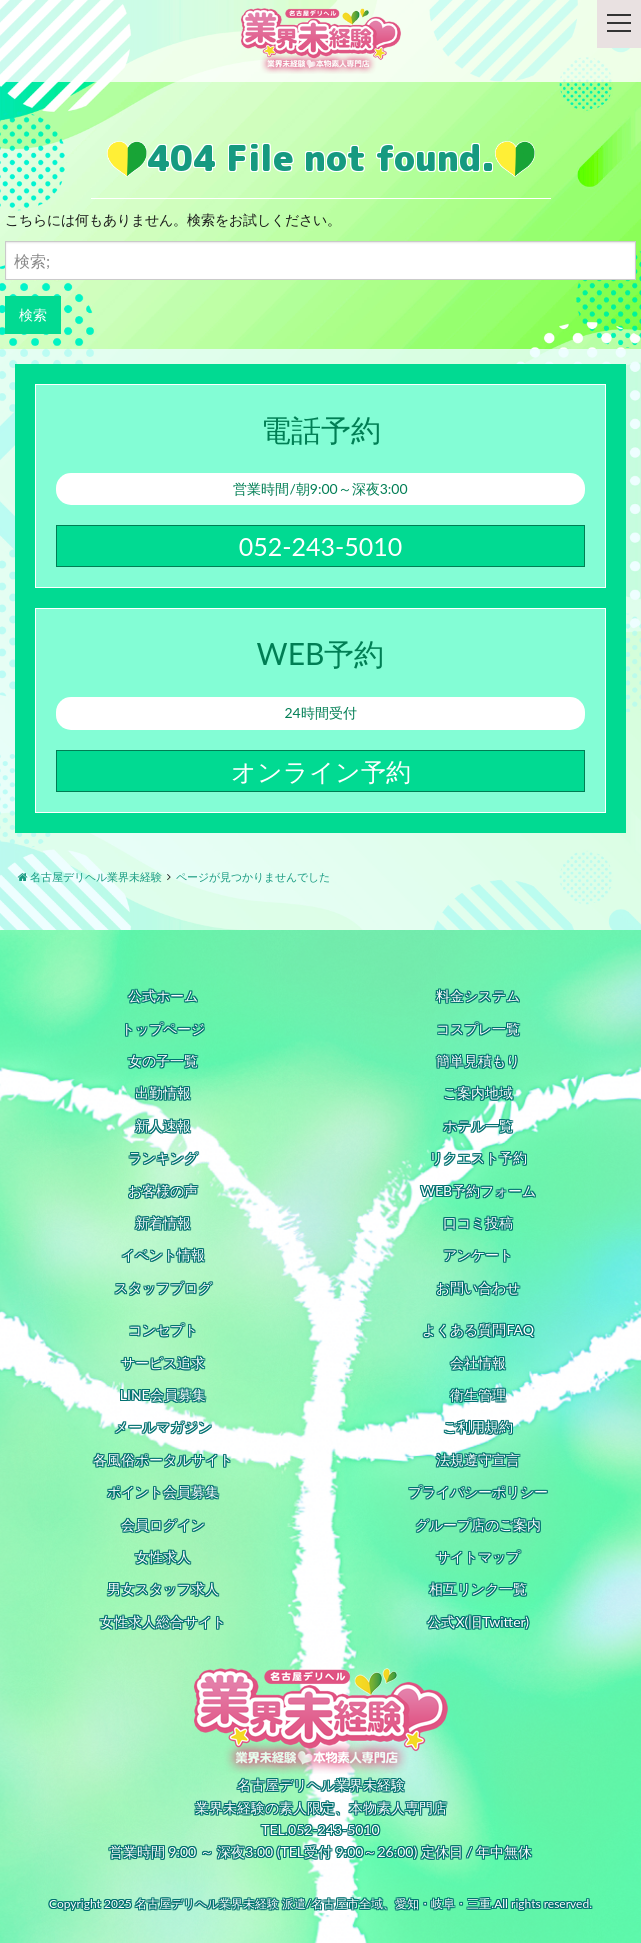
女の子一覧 (163, 1060)
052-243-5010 (321, 546)
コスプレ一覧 (478, 1028)
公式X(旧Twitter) (478, 1621)
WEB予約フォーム (478, 1190)
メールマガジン (163, 1426)
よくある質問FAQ (478, 1329)
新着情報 (163, 1222)
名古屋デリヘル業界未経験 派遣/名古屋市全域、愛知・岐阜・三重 (313, 1903)
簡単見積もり (478, 1060)
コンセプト (163, 1329)
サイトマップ (478, 1556)
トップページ (163, 1028)
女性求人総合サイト (163, 1621)
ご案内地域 (478, 1092)
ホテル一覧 (478, 1125)
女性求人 (163, 1556)
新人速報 (163, 1125)
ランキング (163, 1157)
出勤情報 (163, 1092)
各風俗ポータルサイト (163, 1459)
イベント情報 (163, 1254)
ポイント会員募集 (163, 1491)
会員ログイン (163, 1524)
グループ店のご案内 (478, 1524)
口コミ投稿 (478, 1222)
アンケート (478, 1254)
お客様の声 (163, 1190)
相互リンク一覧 (478, 1588)
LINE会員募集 (163, 1394)
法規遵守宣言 (478, 1459)
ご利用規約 (478, 1426)
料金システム (478, 995)
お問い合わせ (478, 1287)
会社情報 (478, 1362)
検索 (33, 314)
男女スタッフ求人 (163, 1588)
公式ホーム (163, 995)
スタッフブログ (163, 1287)
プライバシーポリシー (478, 1491)
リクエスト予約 (478, 1157)
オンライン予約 (321, 771)
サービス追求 (163, 1362)
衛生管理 (478, 1394)
